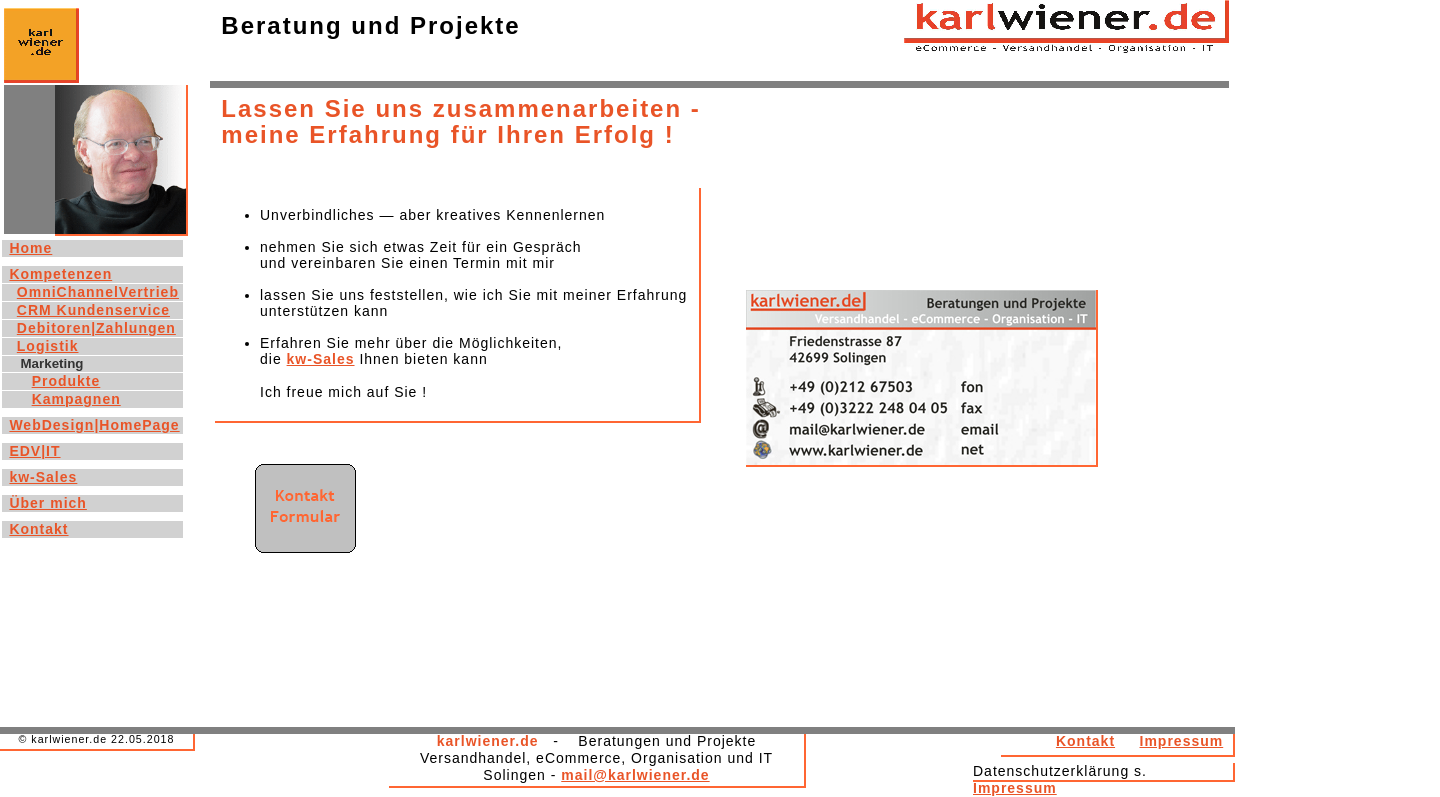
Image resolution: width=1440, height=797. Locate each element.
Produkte (66, 381)
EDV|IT (34, 451)
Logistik (48, 346)
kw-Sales (321, 359)
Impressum (1182, 741)
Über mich (47, 503)
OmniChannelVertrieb (98, 292)
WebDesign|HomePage (94, 425)
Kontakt (1085, 741)
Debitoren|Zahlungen (96, 328)
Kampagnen (76, 399)
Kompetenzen (60, 274)
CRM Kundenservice (93, 310)
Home (30, 248)
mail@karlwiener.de (635, 775)
